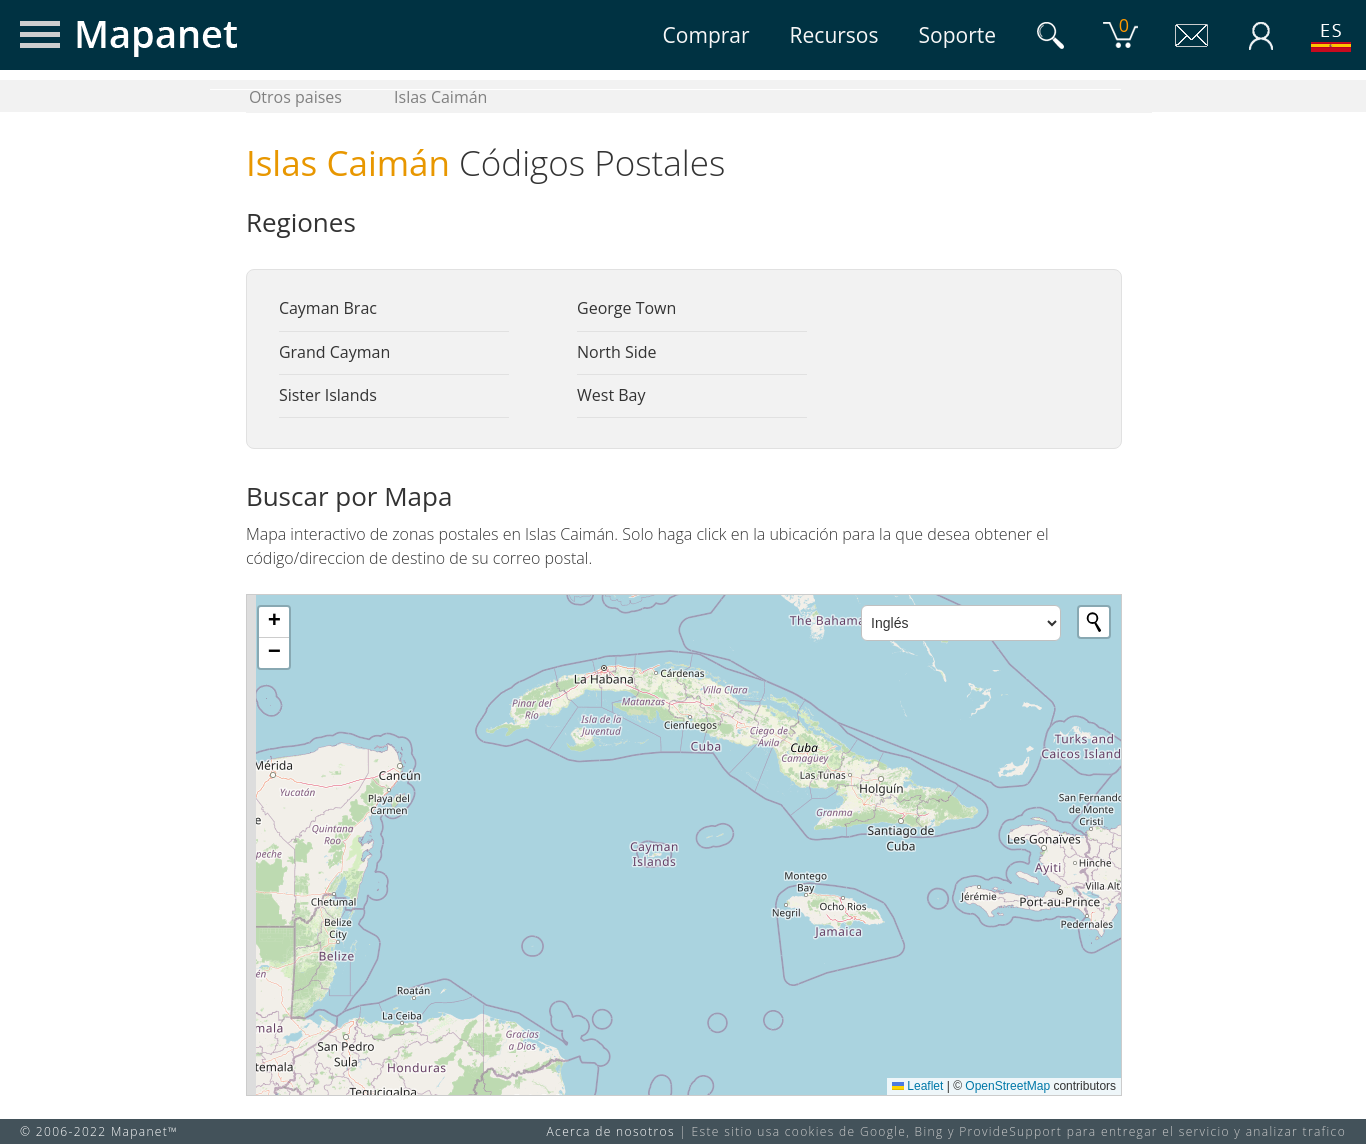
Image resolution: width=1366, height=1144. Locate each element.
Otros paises (295, 97)
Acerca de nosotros (611, 1131)
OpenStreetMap (1007, 1086)
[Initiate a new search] (1094, 622)
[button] (274, 622)
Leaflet (917, 1086)
